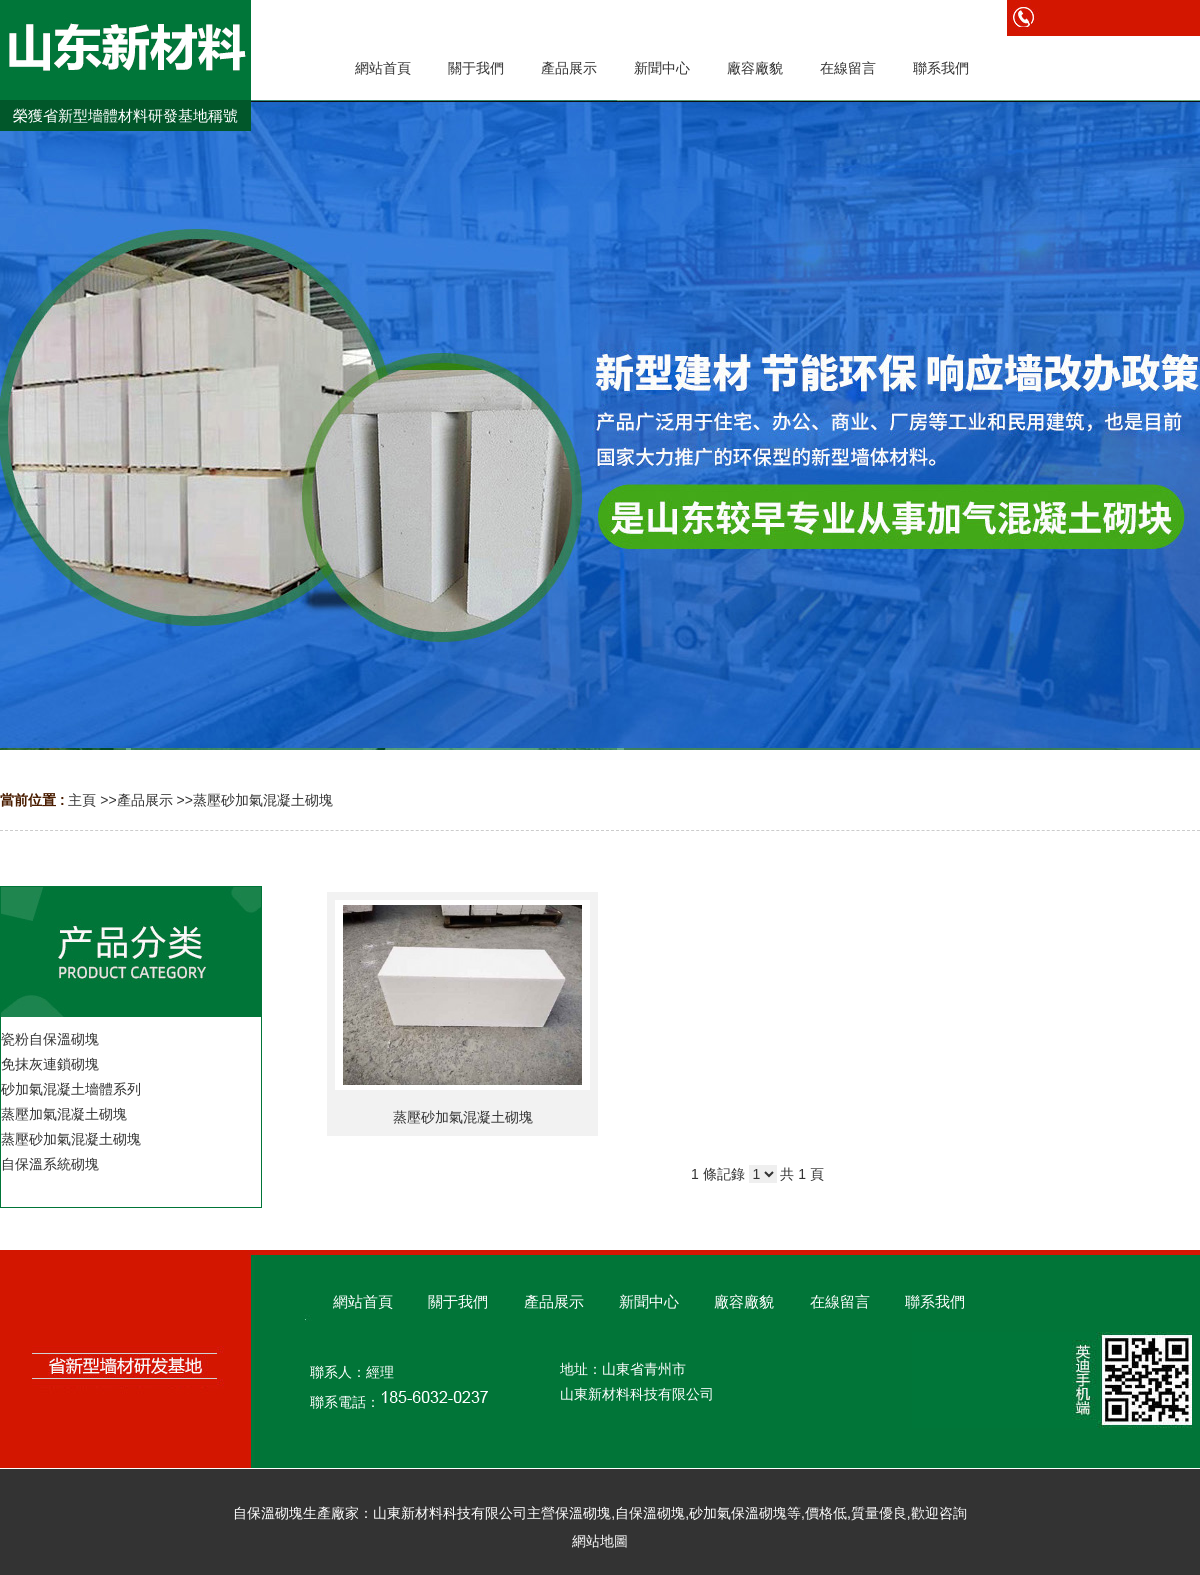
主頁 (82, 800)
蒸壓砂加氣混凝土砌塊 (263, 800)
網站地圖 (600, 1541)
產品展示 (145, 800)
